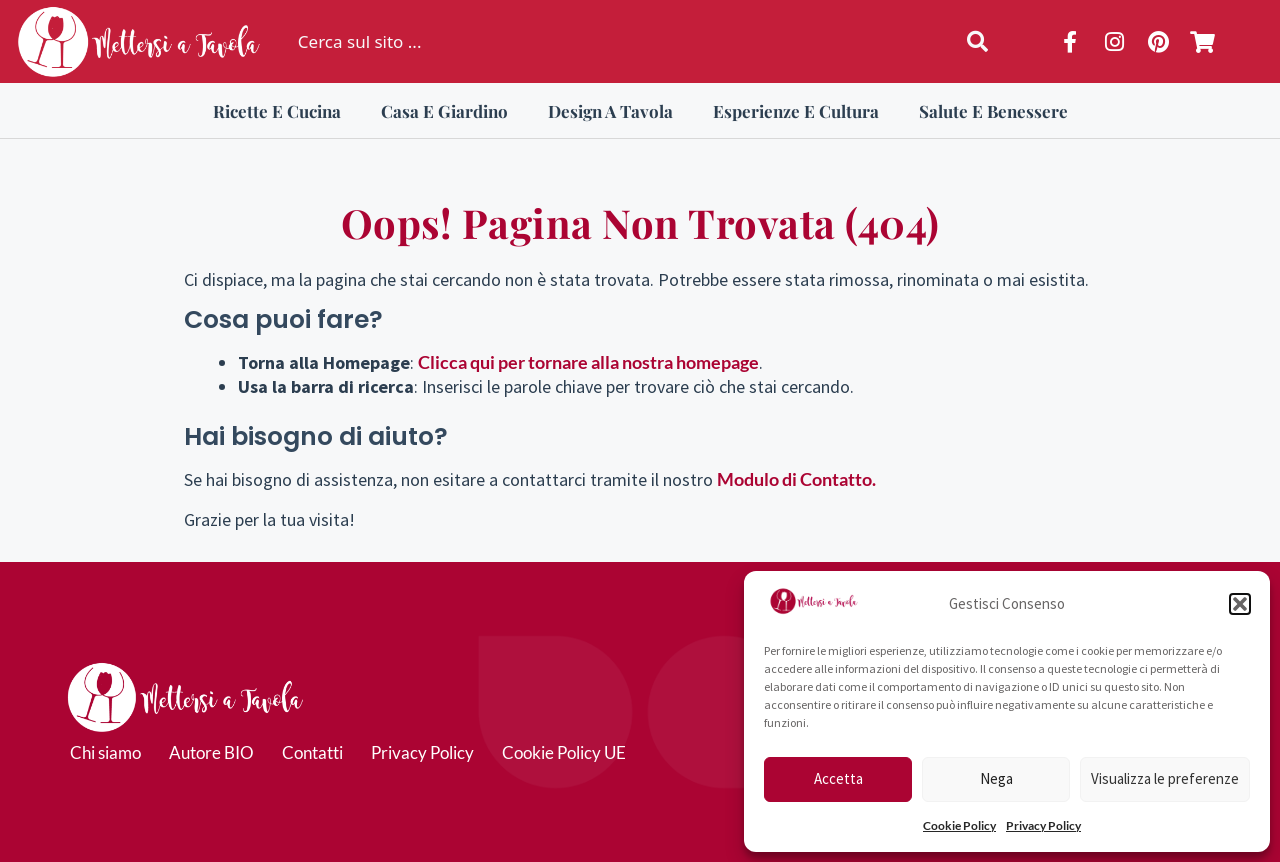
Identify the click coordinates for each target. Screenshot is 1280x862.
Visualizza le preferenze (1165, 778)
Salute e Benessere (993, 111)
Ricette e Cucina (277, 111)
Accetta (838, 778)
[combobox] (605, 41)
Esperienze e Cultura (796, 111)
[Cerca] (981, 41)
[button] (1240, 604)
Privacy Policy (1043, 825)
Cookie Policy (959, 825)
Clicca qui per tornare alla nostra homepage (588, 362)
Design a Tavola (610, 111)
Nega (996, 778)
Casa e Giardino (444, 111)
